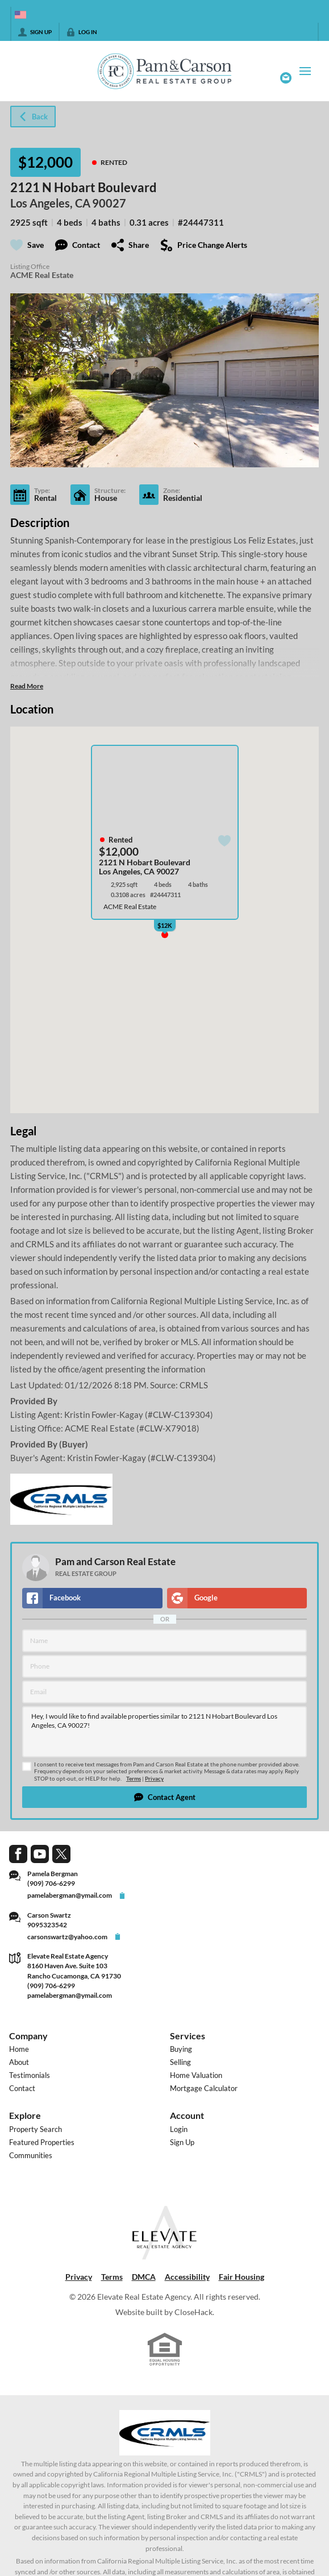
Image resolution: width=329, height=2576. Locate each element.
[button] (164, 1797)
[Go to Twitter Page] (61, 1853)
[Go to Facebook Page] (18, 1853)
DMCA (144, 2277)
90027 (109, 203)
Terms (133, 1779)
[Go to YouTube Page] (40, 1853)
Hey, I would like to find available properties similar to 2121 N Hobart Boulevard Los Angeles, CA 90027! (164, 1731)
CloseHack (193, 2312)
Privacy (154, 1779)
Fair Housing (241, 2277)
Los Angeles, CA (50, 203)
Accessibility (187, 2277)
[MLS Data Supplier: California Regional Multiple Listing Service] (165, 2433)
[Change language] (20, 15)
